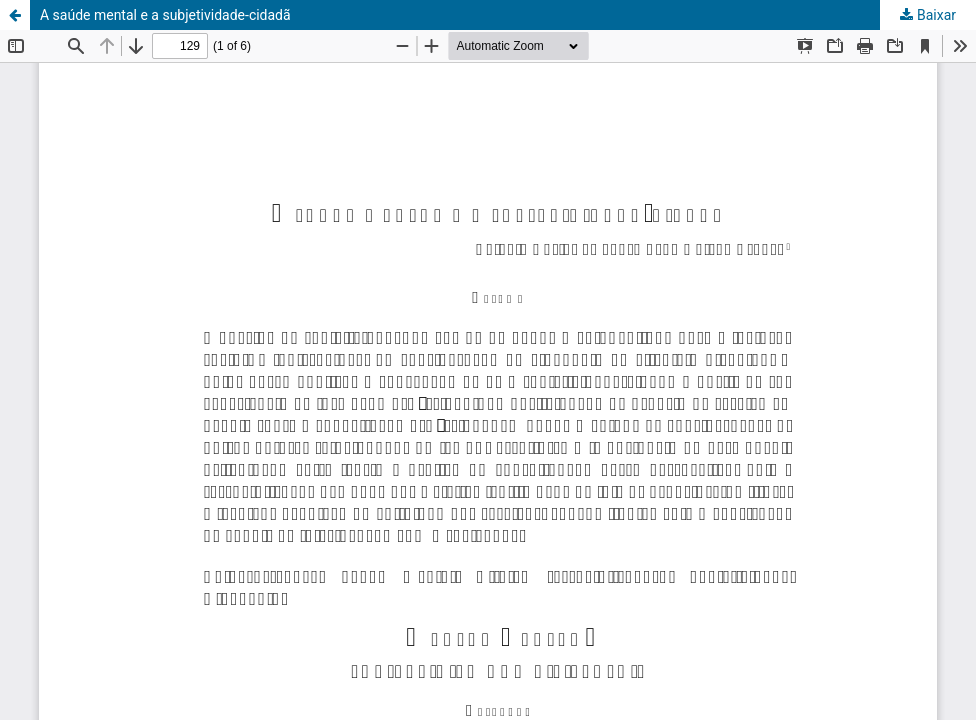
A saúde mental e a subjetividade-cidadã (165, 15)
